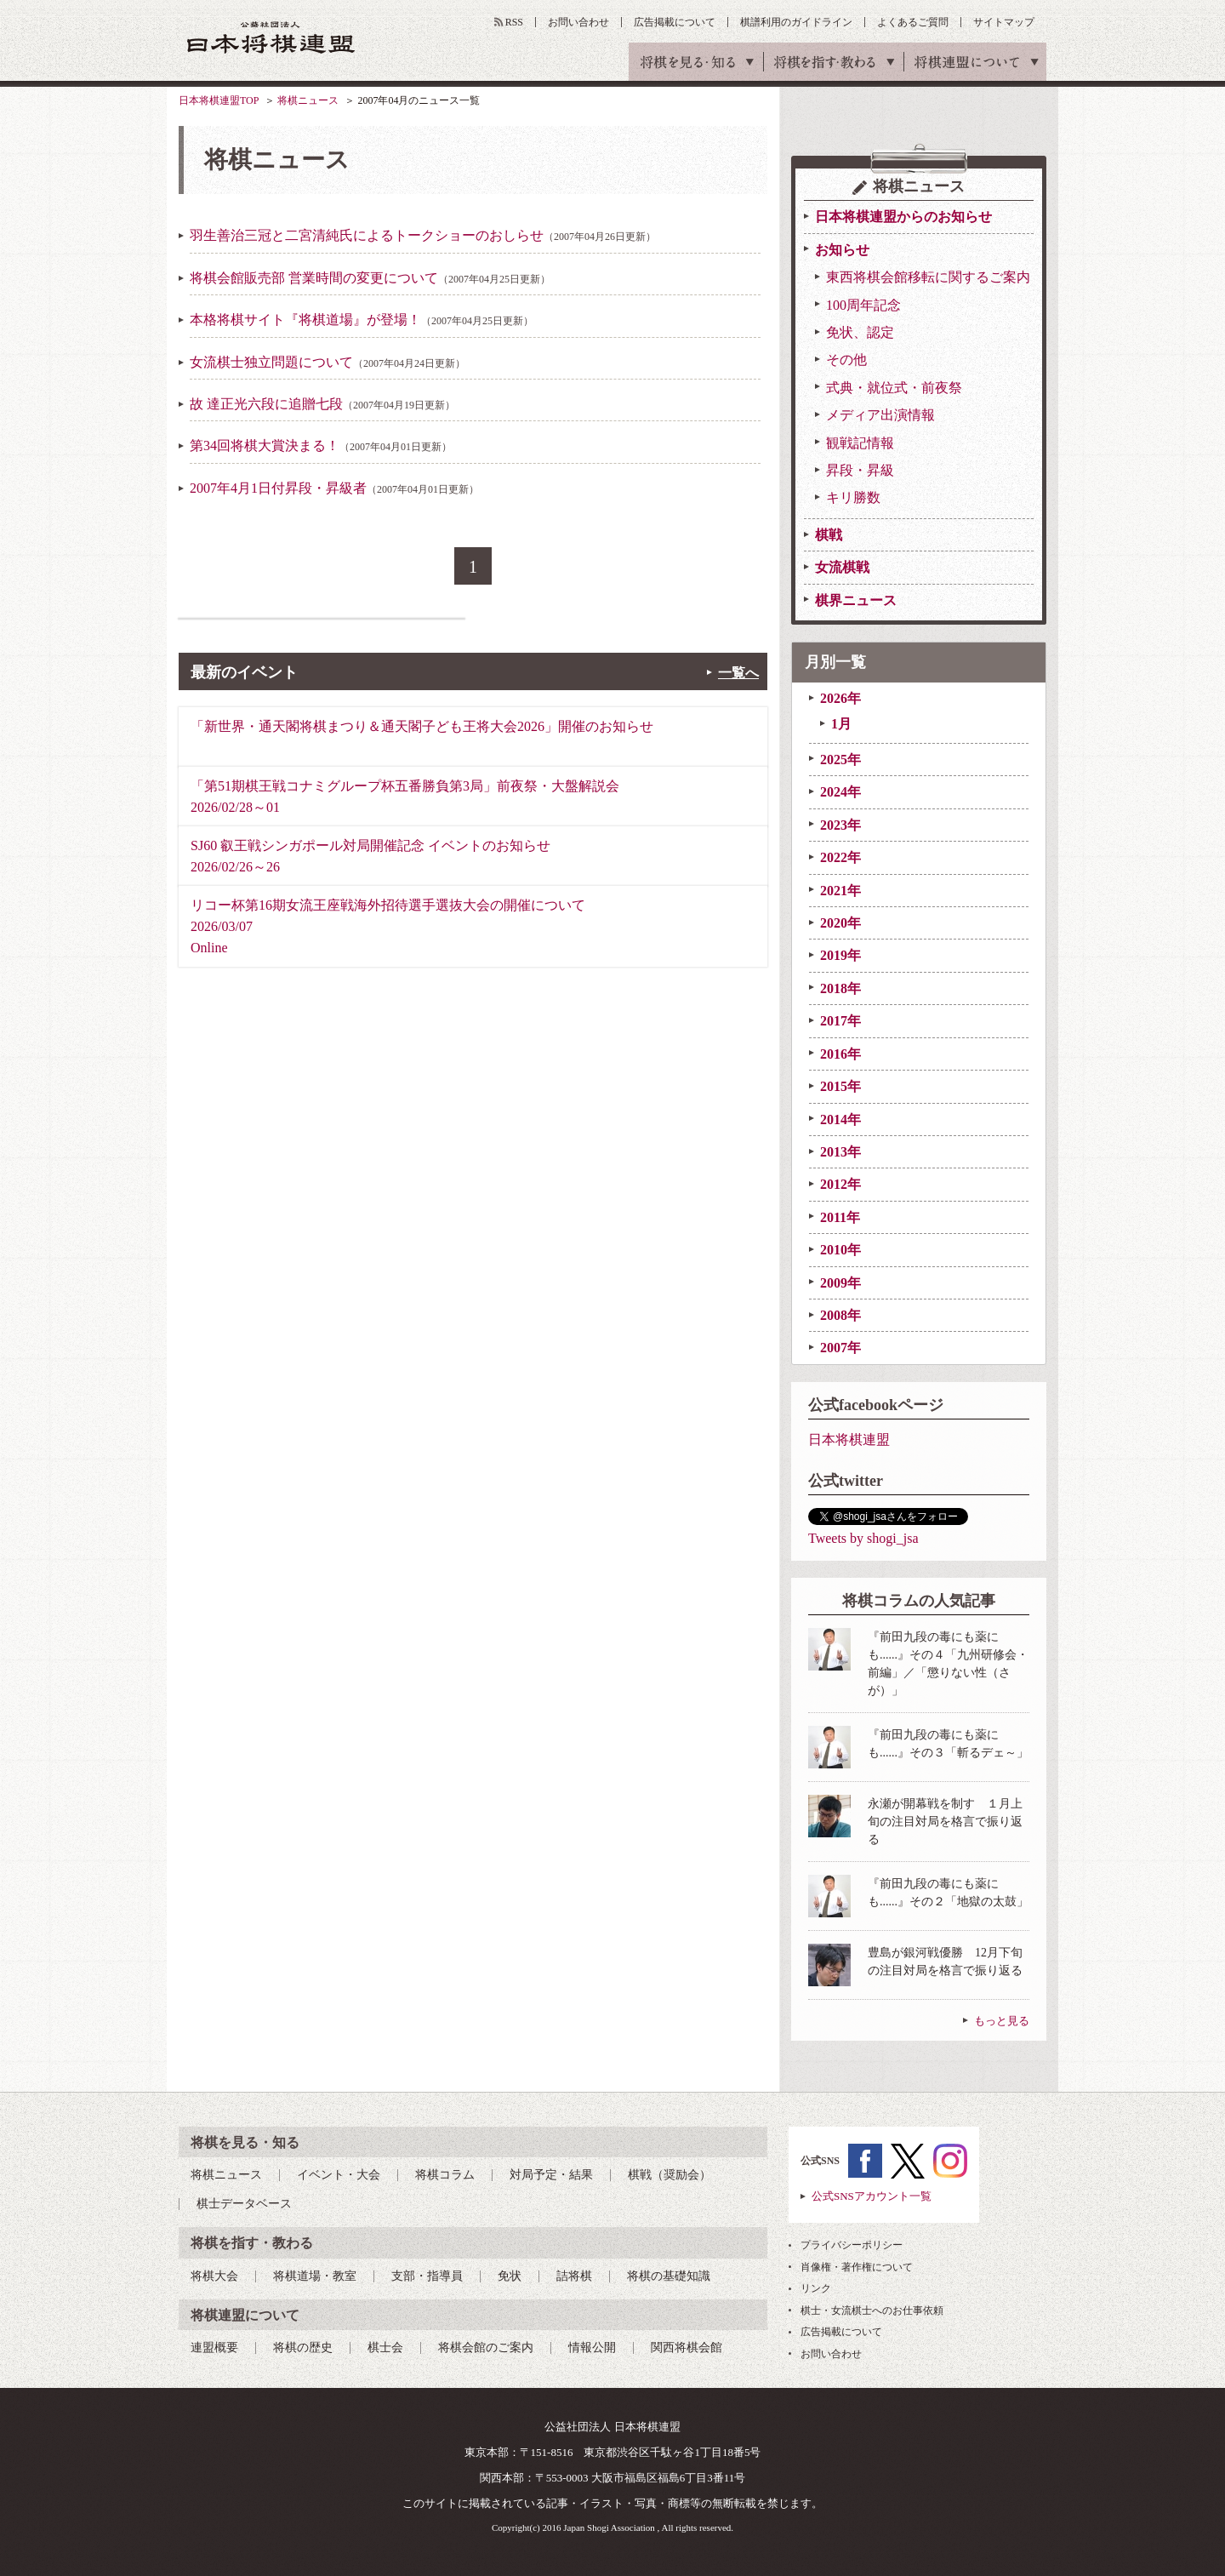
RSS (514, 22)
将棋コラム (445, 2174)
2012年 (840, 1184)
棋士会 (385, 2347)
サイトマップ (1003, 22)
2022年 (840, 857)
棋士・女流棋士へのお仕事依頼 (872, 2310)
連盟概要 (214, 2347)
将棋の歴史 (303, 2347)
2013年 (840, 1152)
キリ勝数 (853, 497)
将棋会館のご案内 (485, 2347)
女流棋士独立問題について (327, 362)
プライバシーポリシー (852, 2245)
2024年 (840, 792)
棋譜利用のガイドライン (796, 22)
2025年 (840, 759)
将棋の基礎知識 (668, 2276)
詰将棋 (574, 2276)
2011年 (840, 1217)
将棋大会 (214, 2276)
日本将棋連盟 (849, 1439)
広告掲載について (674, 22)
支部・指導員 (427, 2276)
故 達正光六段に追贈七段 (322, 404)
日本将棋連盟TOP (219, 100)
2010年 (840, 1249)
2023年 (840, 825)
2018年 (840, 988)
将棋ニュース (308, 100)
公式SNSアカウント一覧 (872, 2196)
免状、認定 (860, 332)
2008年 (840, 1315)
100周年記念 (863, 305)
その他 (846, 359)
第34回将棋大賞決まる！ (321, 445)
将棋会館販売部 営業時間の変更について (370, 278)
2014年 (840, 1119)
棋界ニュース (856, 600)
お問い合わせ (578, 22)
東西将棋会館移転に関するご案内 (928, 277)
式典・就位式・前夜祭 (894, 387)
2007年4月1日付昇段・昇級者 (334, 488)
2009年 (840, 1283)
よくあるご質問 (913, 22)
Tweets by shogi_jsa (863, 1538)
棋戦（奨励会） (669, 2174)
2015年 (840, 1086)
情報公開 (592, 2347)
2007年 (840, 1347)
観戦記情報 (860, 443)
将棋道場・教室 (314, 2276)
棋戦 (828, 535)
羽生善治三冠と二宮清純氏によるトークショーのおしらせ (423, 235)
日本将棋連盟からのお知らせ (903, 216)
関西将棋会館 (686, 2347)
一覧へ (738, 672)
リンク (816, 2288)
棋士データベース (244, 2203)
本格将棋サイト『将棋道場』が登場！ (361, 319)
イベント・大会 (338, 2174)
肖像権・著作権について (857, 2267)
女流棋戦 (842, 567)
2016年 (840, 1054)
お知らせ (842, 250)
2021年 (840, 890)
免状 (509, 2276)
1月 (841, 724)
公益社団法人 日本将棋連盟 (271, 37)
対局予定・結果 (551, 2174)
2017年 (840, 1021)
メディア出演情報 (880, 415)
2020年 (840, 923)
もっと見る (1001, 2020)
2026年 (840, 698)
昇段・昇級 (860, 470)
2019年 (840, 955)
